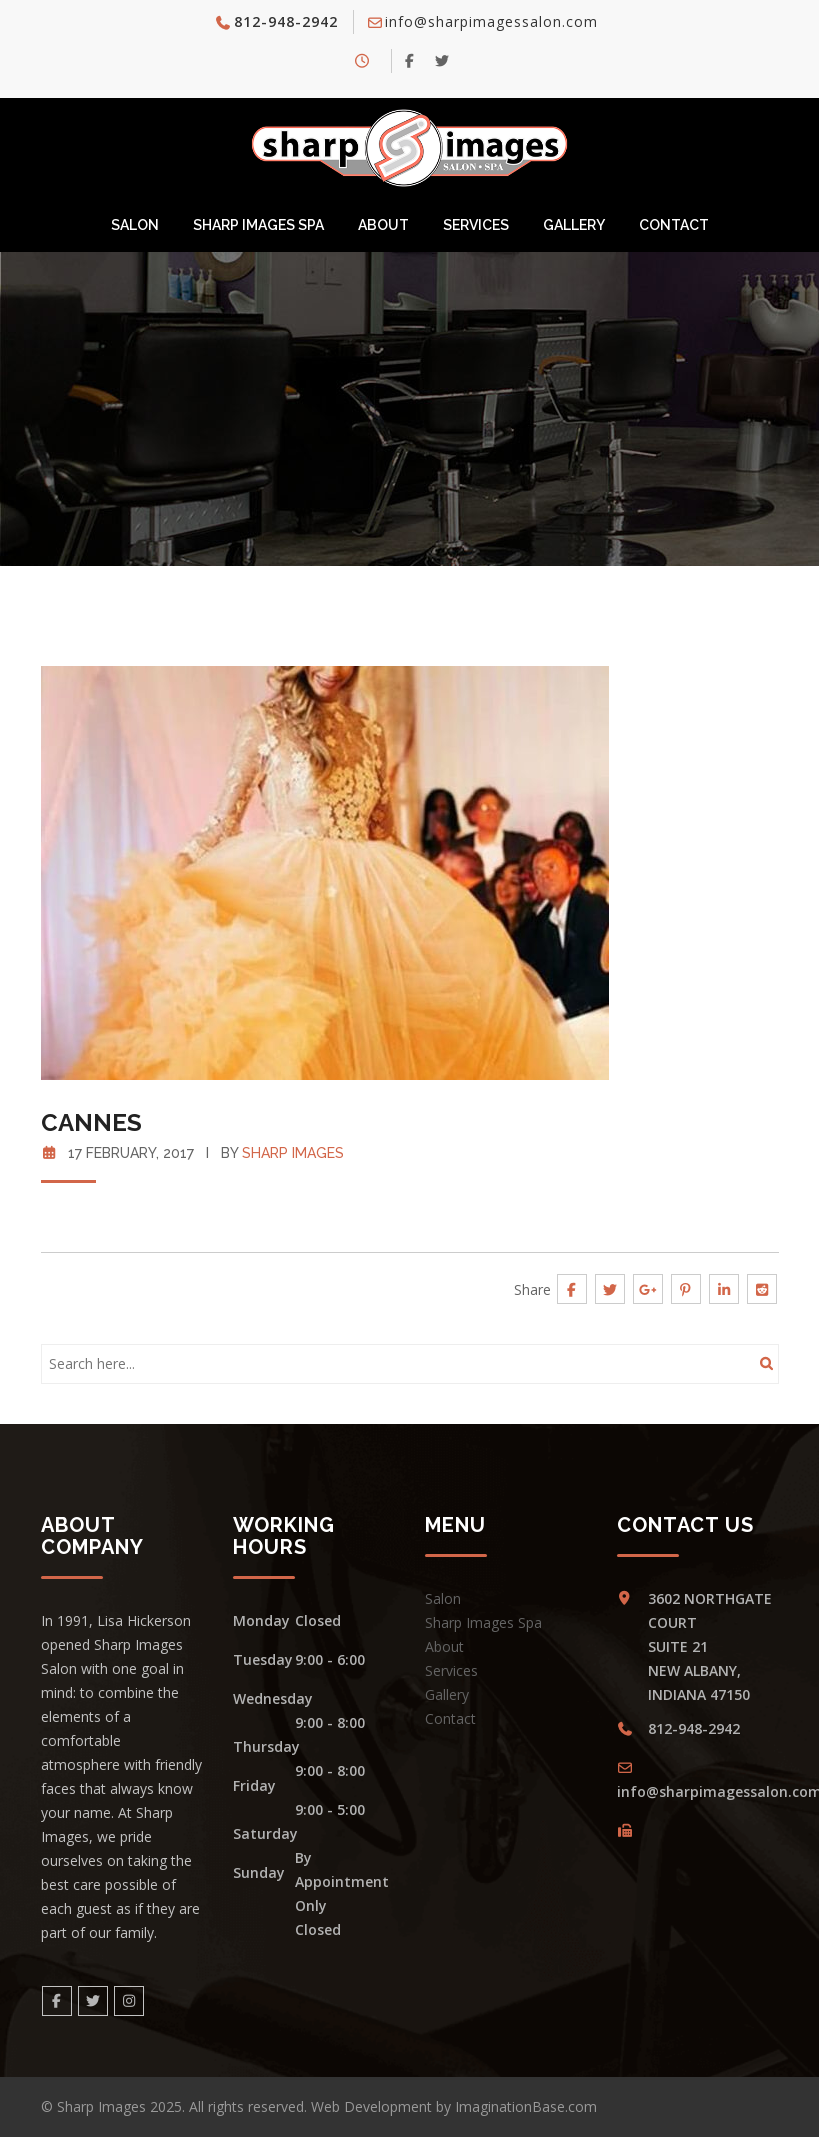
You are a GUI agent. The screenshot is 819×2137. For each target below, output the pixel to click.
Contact (674, 225)
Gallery (574, 225)
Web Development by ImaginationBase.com (454, 2106)
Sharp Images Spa (258, 225)
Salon (135, 225)
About (383, 225)
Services (476, 225)
